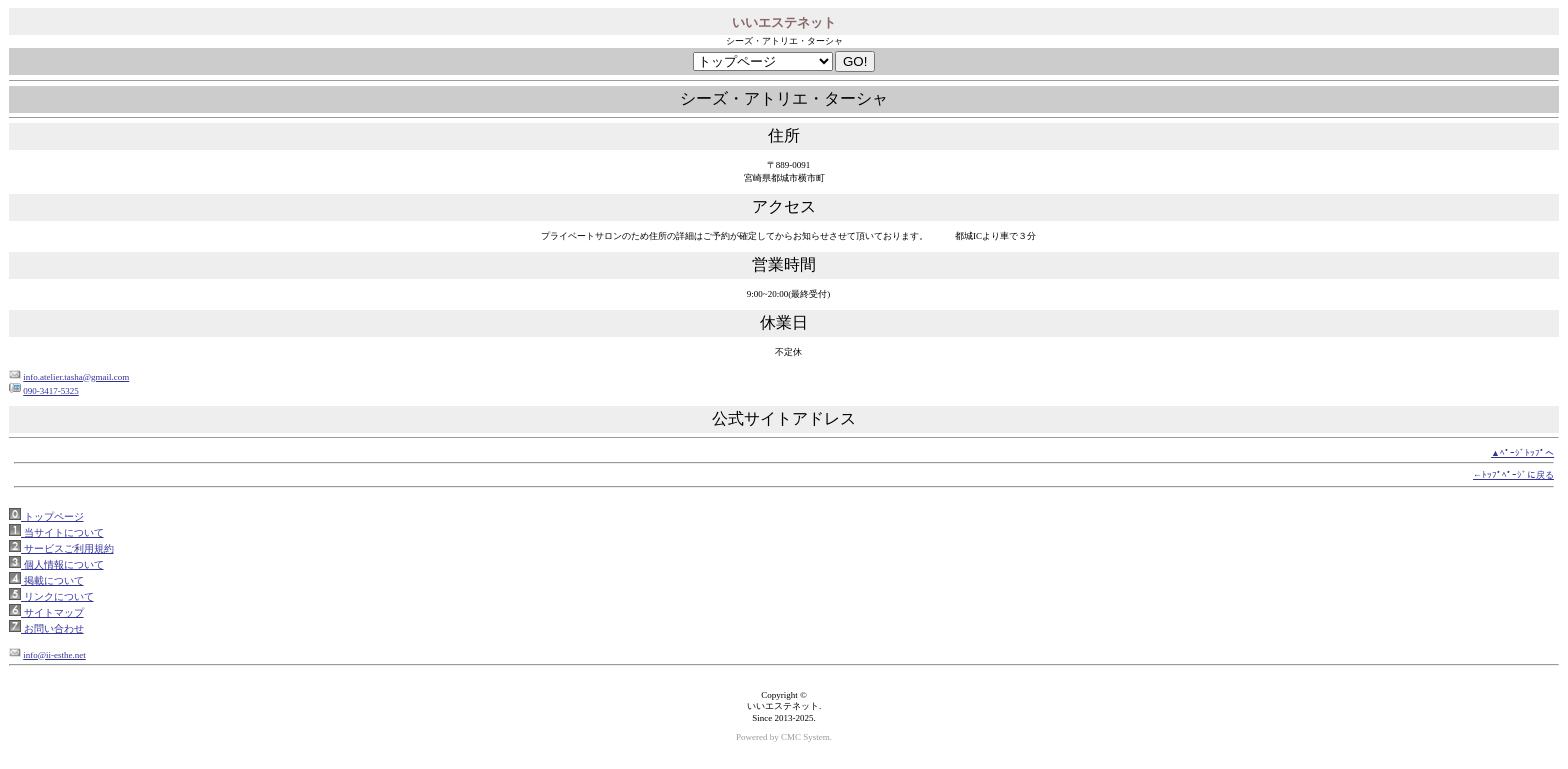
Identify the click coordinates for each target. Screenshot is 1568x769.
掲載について (52, 580)
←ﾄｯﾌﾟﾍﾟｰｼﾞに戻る (1513, 475)
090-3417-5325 (51, 391)
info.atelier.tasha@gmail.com (76, 377)
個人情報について (62, 564)
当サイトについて (62, 532)
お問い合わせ (52, 628)
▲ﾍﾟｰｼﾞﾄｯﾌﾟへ (1522, 453)
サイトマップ (52, 612)
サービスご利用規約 (67, 548)
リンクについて (57, 596)
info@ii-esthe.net (54, 655)
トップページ (52, 516)
